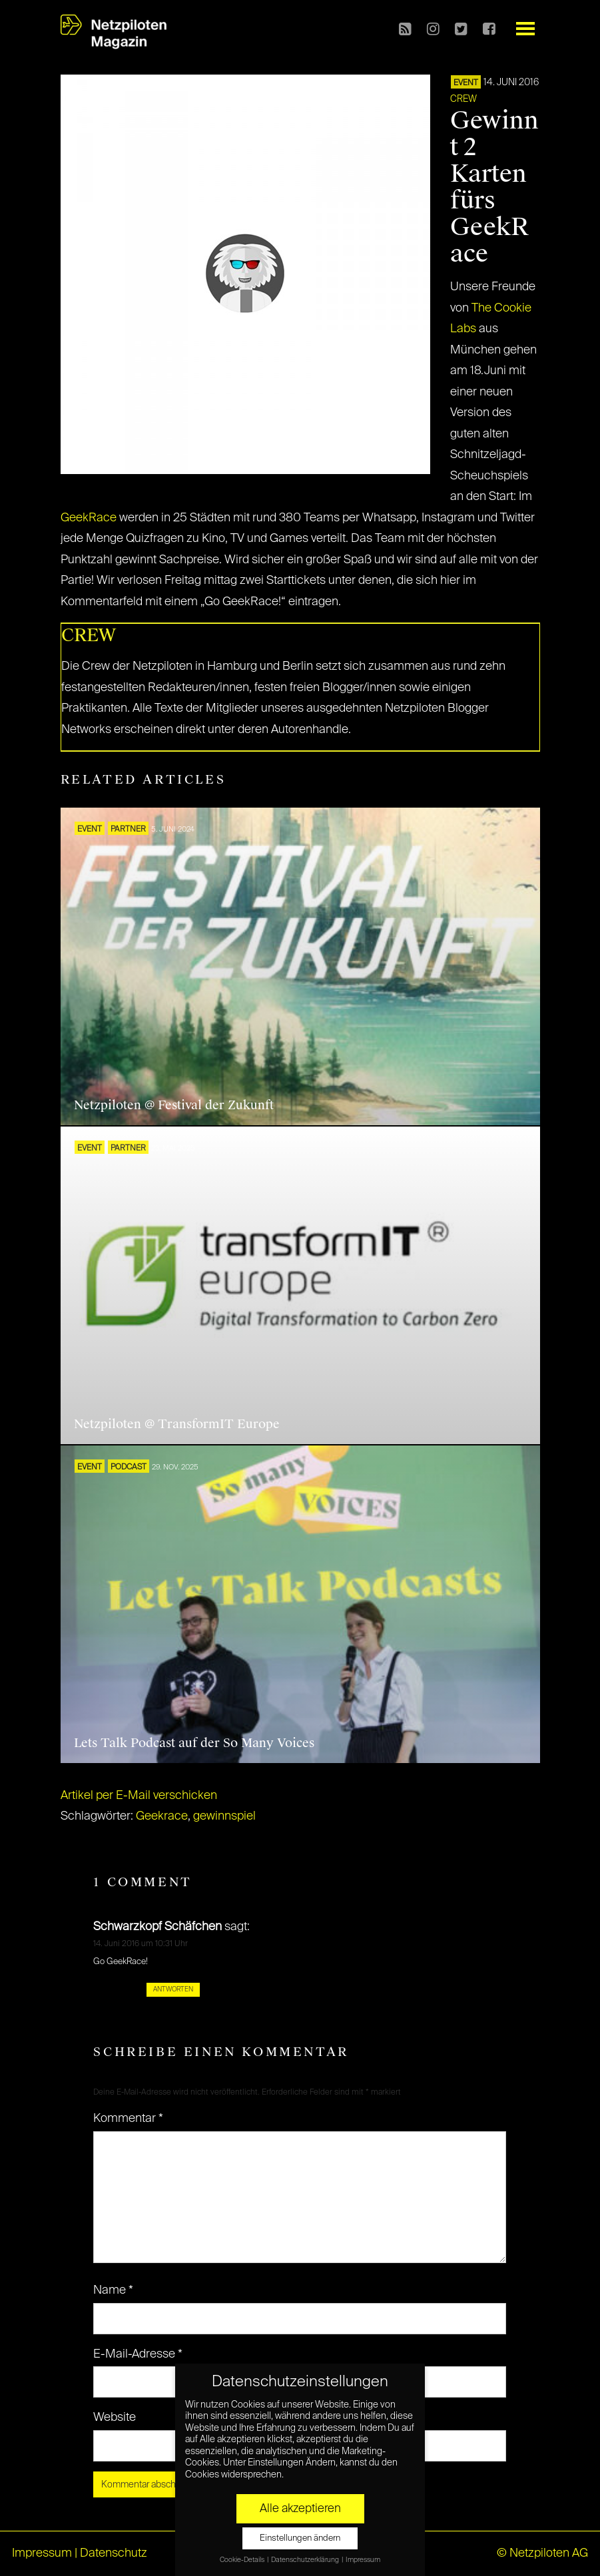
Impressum (42, 2553)
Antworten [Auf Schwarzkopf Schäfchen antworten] (173, 1989)
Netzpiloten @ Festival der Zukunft (174, 1105)
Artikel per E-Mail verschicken (139, 1796)
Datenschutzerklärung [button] (305, 2560)
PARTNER (128, 830)
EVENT (465, 83)
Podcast (129, 1467)
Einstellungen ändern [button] (300, 2538)
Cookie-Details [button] (243, 2560)
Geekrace (162, 1816)
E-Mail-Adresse (137, 2354)
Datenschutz (113, 2553)
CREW (463, 99)
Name (113, 2290)
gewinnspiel (224, 1816)
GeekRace (89, 518)
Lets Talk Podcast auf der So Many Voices (194, 1743)
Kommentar (128, 2119)
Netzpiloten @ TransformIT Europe (177, 1424)
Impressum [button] (363, 2560)
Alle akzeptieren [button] (300, 2509)
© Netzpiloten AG (542, 2553)
